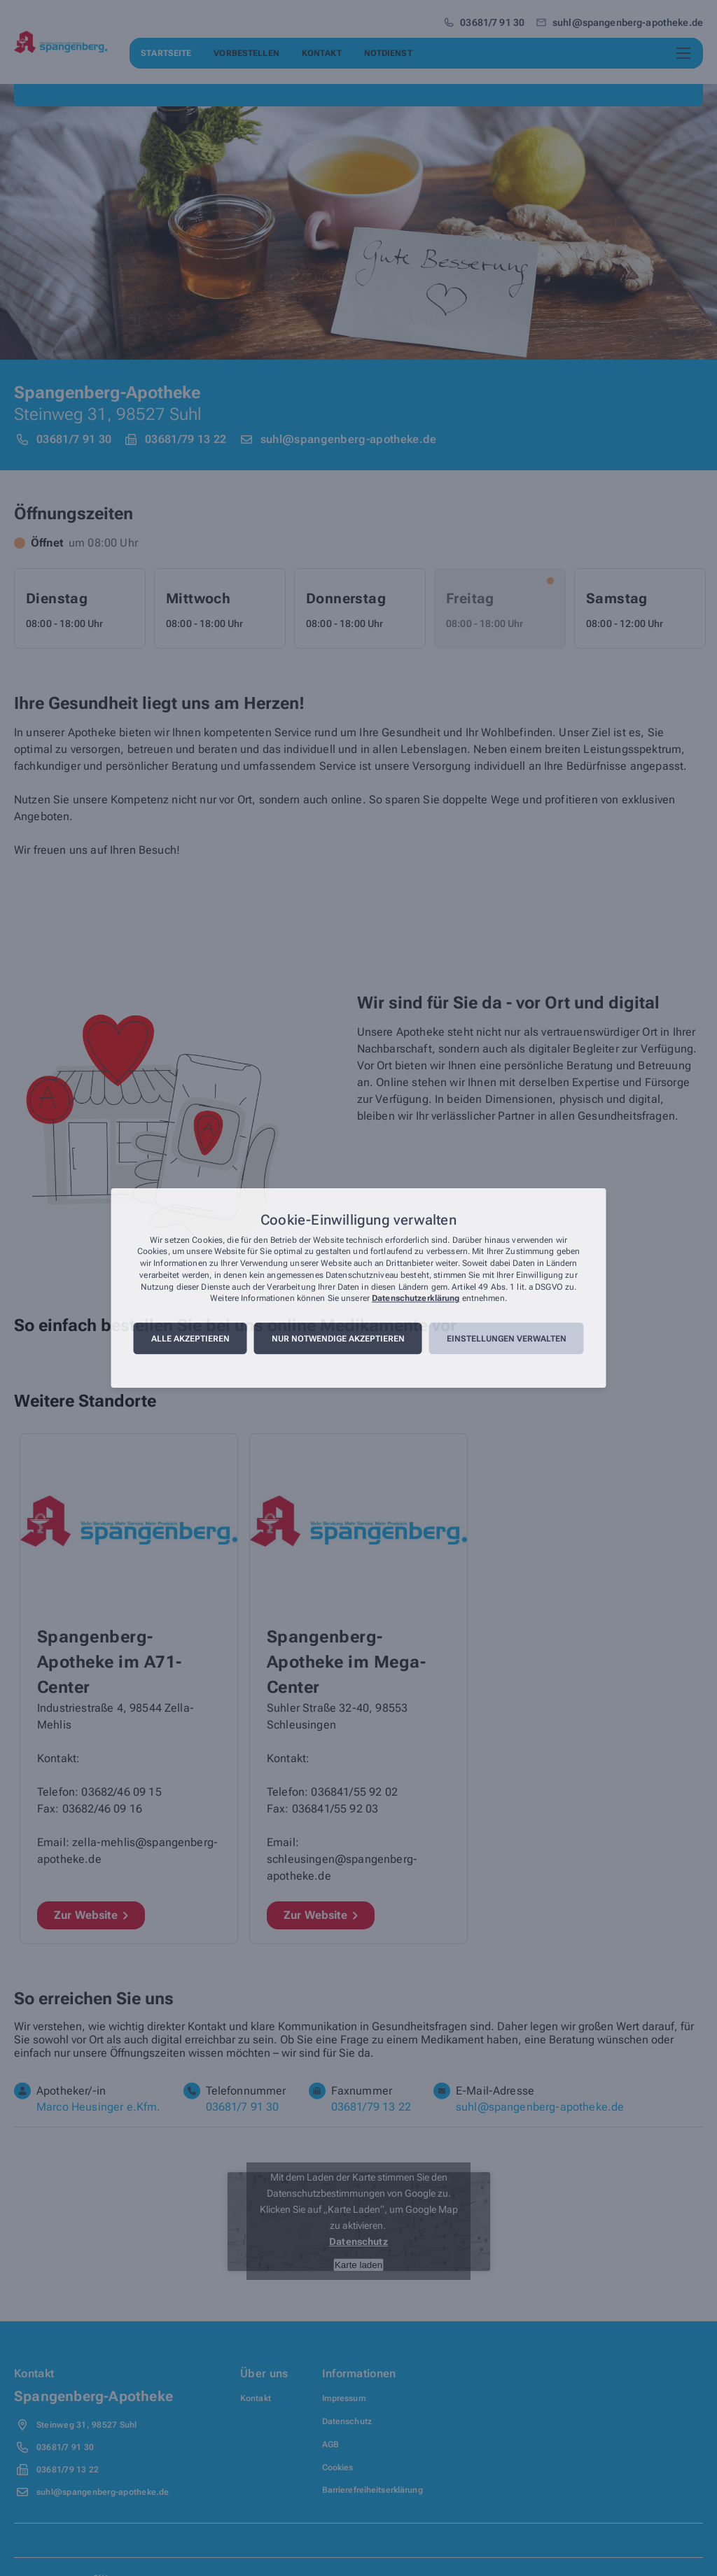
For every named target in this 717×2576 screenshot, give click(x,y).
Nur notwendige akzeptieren (338, 1339)
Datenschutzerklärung (415, 1299)
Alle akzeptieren (190, 1339)
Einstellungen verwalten (506, 1339)
